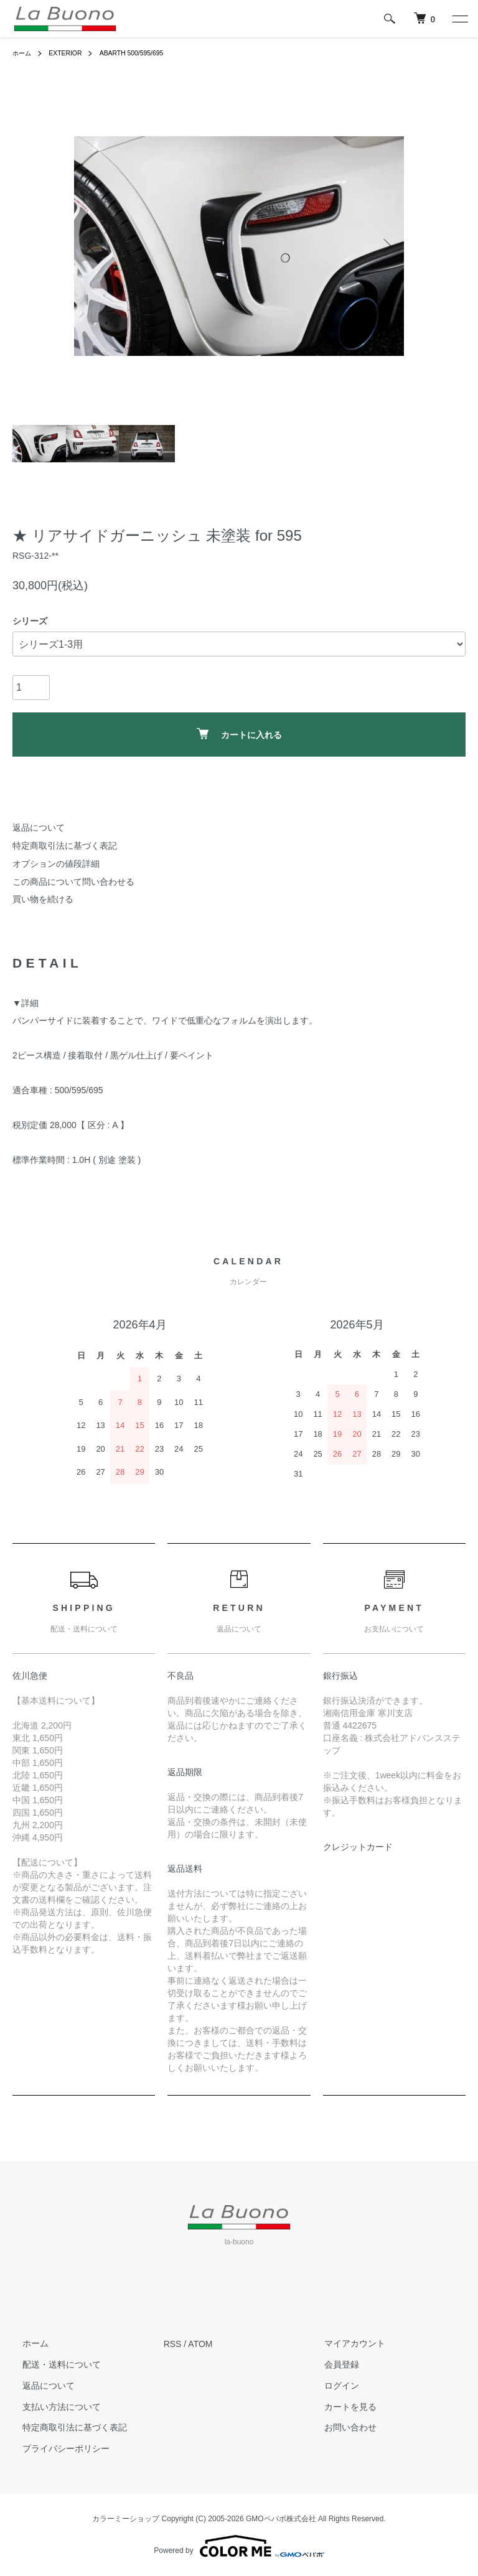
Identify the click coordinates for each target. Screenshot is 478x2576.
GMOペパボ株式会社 (281, 2518)
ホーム (23, 53)
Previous (92, 245)
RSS (173, 2344)
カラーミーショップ (125, 2518)
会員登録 (331, 2364)
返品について (38, 828)
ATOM (200, 2344)
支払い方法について (51, 2407)
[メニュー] (459, 18)
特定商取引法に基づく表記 (64, 846)
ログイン (331, 2386)
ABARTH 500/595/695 (145, 53)
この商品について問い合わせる (73, 882)
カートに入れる (239, 734)
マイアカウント (344, 2344)
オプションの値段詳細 (56, 864)
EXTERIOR (71, 53)
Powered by (239, 2546)
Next (385, 245)
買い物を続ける (42, 899)
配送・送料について (51, 2364)
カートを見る (340, 2407)
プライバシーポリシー (56, 2448)
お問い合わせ (340, 2428)
